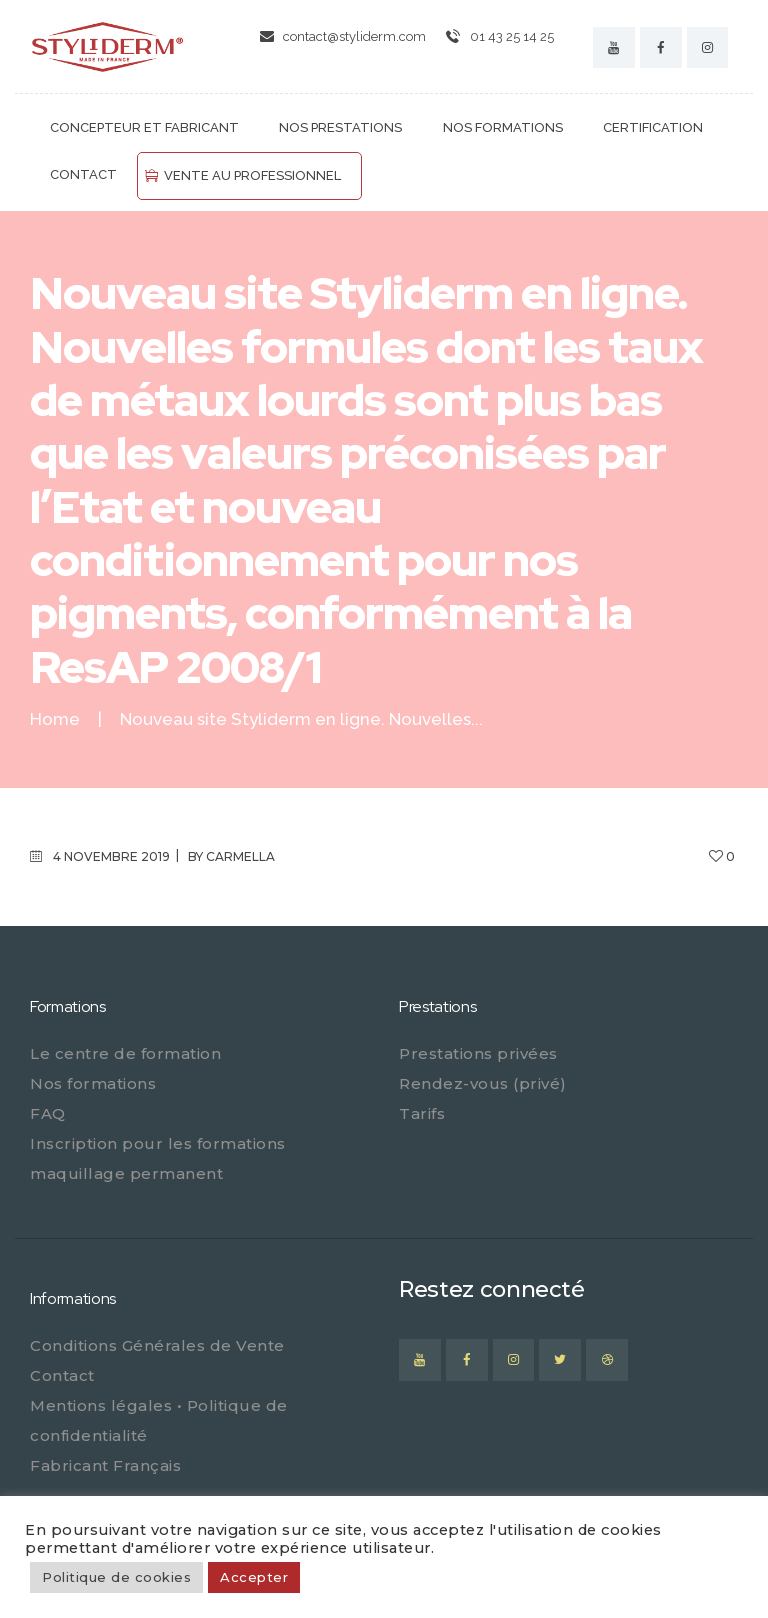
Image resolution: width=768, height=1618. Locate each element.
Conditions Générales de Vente (157, 1345)
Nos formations (93, 1083)
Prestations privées (478, 1053)
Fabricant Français (105, 1465)
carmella (240, 856)
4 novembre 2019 (111, 856)
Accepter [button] (254, 1577)
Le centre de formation (125, 1053)
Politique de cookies (116, 1577)
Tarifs (422, 1113)
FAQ (48, 1113)
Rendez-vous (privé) (483, 1083)
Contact (62, 1375)
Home (55, 719)
